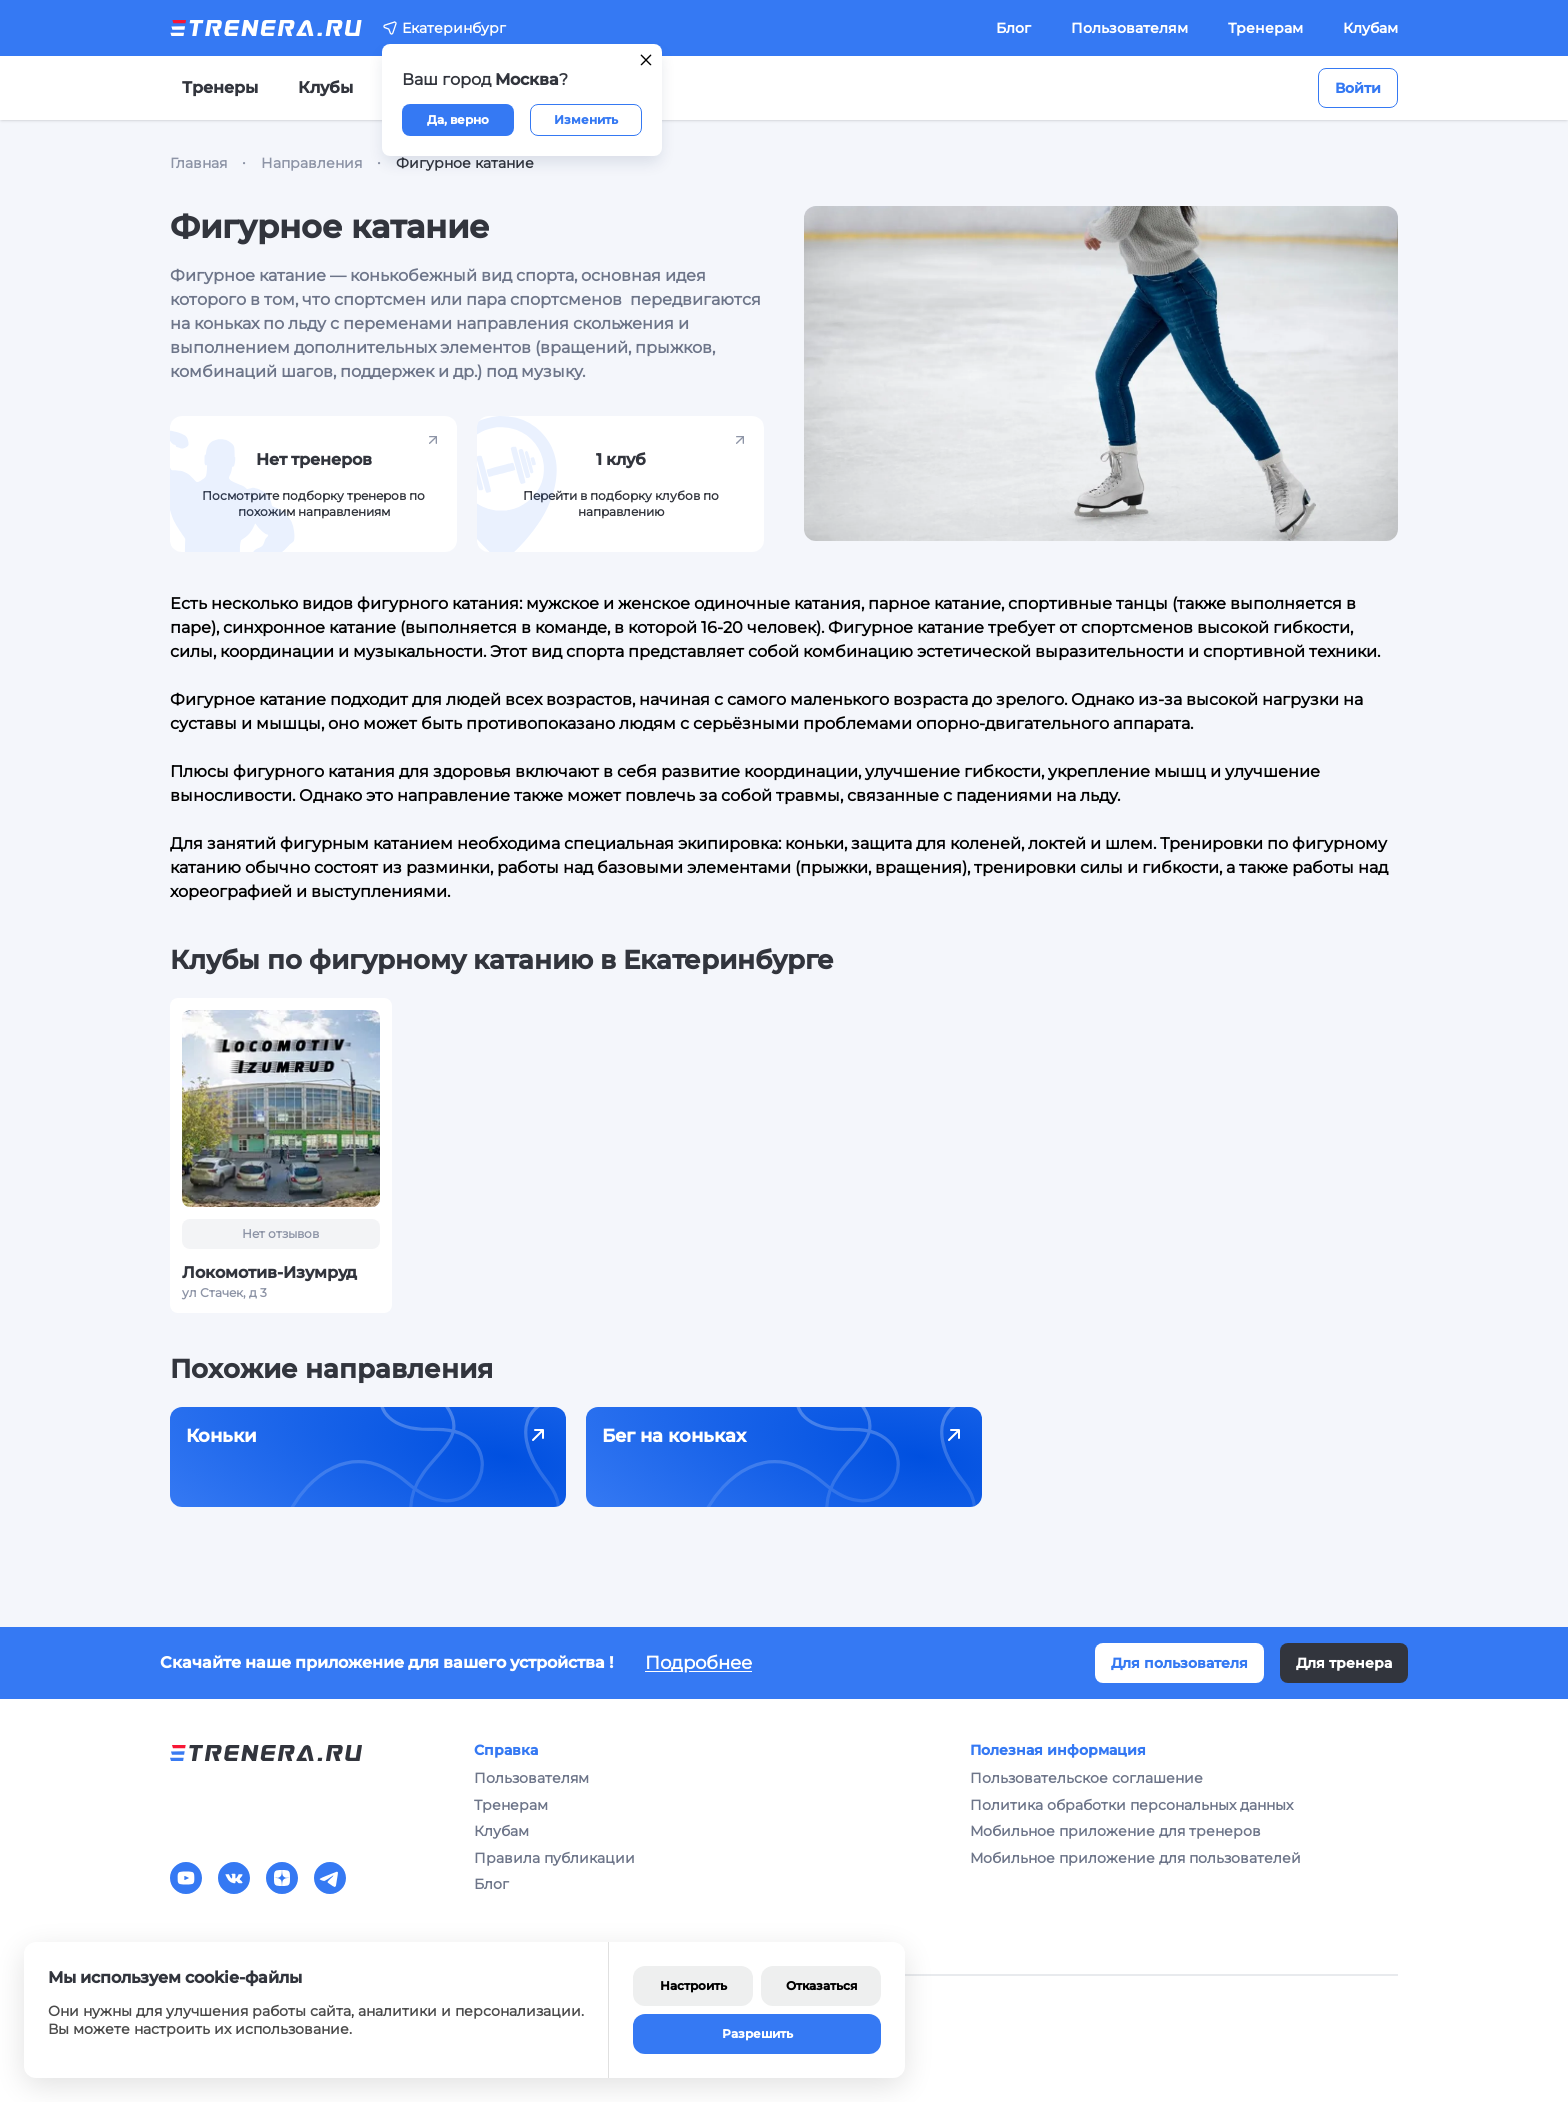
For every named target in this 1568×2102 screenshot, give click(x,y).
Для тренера (1344, 1663)
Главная (198, 163)
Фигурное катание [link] (465, 163)
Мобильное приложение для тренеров (1115, 1831)
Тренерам (1265, 28)
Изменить (586, 119)
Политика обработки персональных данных (1131, 1805)
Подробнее (698, 1663)
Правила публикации (554, 1858)
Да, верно (458, 119)
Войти (1358, 88)
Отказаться (821, 1985)
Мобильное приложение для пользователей (1135, 1858)
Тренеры (220, 87)
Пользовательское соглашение (1086, 1778)
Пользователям (1129, 28)
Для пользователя (1179, 1663)
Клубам (1370, 28)
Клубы (325, 87)
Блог (1013, 28)
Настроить (693, 1985)
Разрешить (757, 2033)
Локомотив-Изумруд (269, 1272)
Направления (311, 163)
